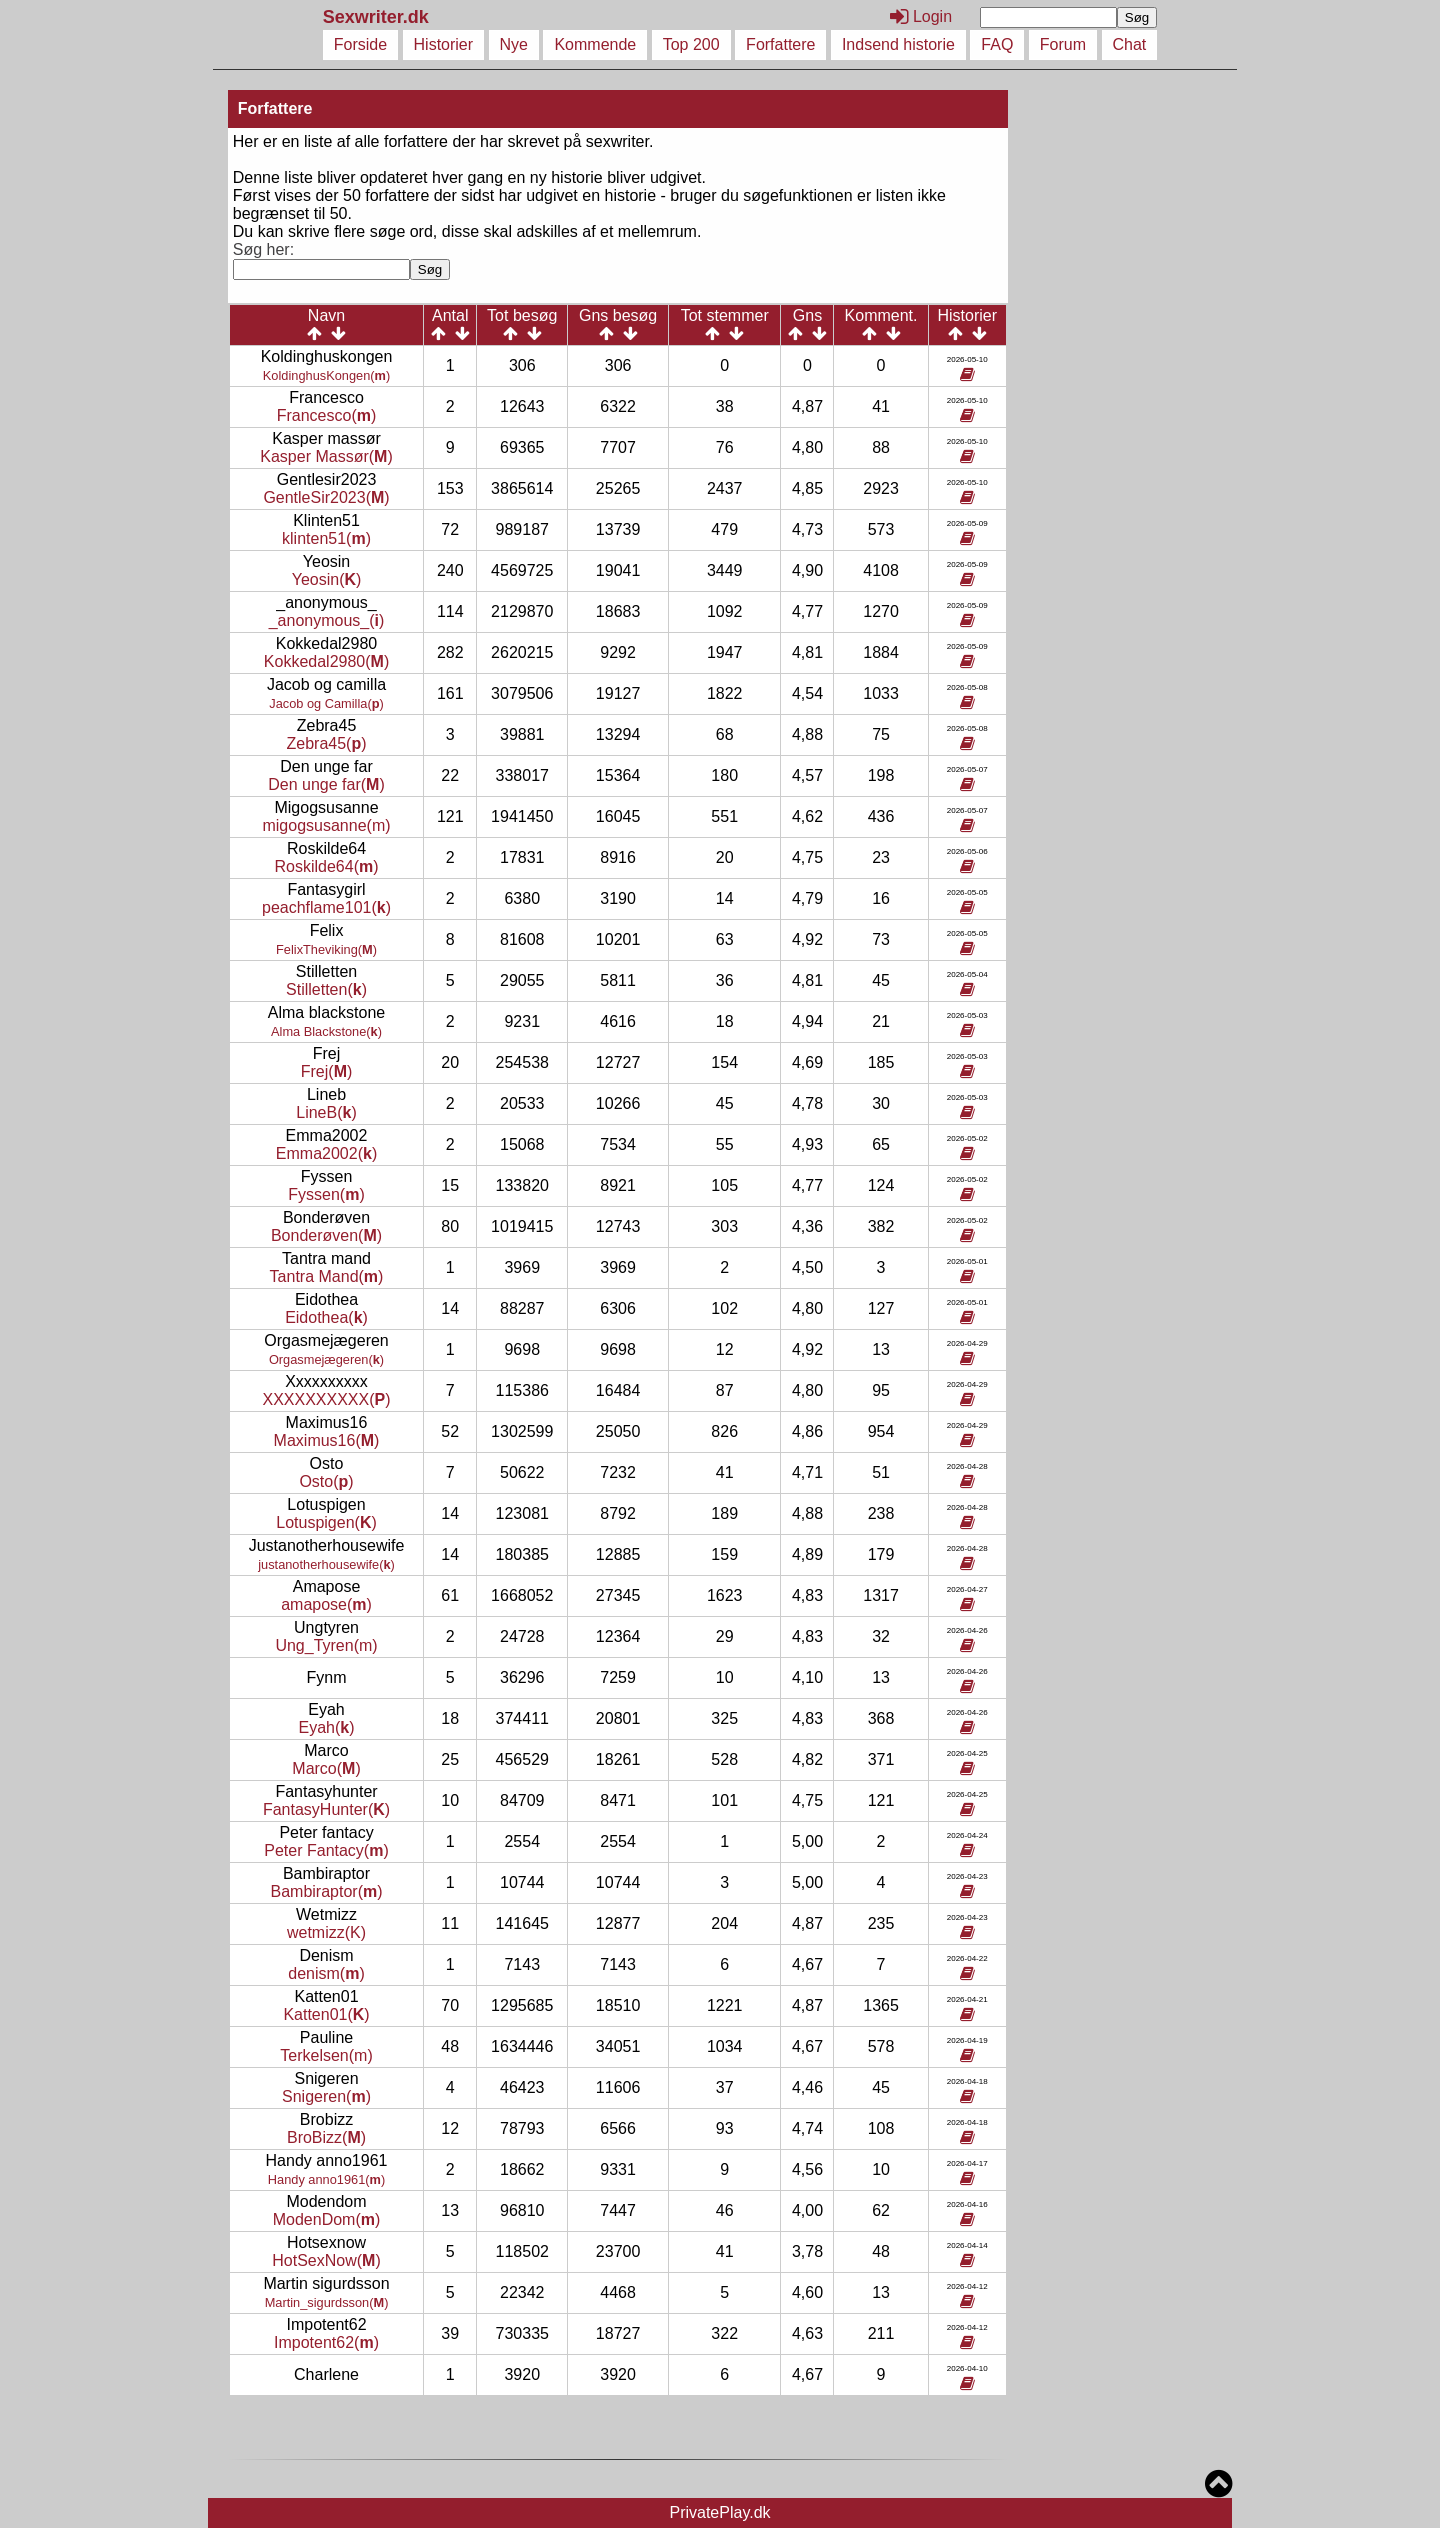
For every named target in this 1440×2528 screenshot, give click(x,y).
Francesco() (327, 415)
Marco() (326, 1768)
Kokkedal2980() (326, 661)
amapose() (326, 1604)
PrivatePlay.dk (719, 2512)
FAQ (997, 44)
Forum (1063, 44)
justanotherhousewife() (326, 1564)
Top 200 (691, 44)
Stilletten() (326, 989)
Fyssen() (326, 1194)
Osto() (326, 1481)
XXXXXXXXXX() (326, 1399)
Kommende (595, 44)
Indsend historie (898, 44)
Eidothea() (326, 1317)
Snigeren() (326, 2096)
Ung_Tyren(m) (326, 1645)
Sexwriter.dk (378, 17)
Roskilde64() (326, 866)
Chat (1130, 44)
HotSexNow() (326, 2260)
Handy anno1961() (326, 2179)
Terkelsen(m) (326, 2055)
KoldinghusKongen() (326, 375)
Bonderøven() (326, 1235)
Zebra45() (327, 743)
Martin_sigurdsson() (327, 2302)
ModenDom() (327, 2219)
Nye (514, 44)
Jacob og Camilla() (326, 703)
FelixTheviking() (326, 949)
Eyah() (327, 1727)
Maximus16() (327, 1440)
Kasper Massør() (326, 456)
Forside (360, 44)
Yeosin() (327, 579)
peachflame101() (326, 907)
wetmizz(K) (326, 1932)
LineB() (326, 1112)
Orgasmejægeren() (326, 1359)
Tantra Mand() (327, 1276)
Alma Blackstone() (326, 1031)
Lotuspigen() (326, 1522)
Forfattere (780, 44)
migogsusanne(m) (326, 825)
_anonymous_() (327, 620)
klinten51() (326, 538)
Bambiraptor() (326, 1891)
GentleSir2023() (326, 497)
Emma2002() (326, 1153)
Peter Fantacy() (326, 1850)
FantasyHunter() (326, 1809)
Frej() (327, 1071)
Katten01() (326, 2014)
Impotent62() (326, 2342)
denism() (326, 1973)
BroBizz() (326, 2137)
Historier (444, 44)
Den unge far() (326, 784)
